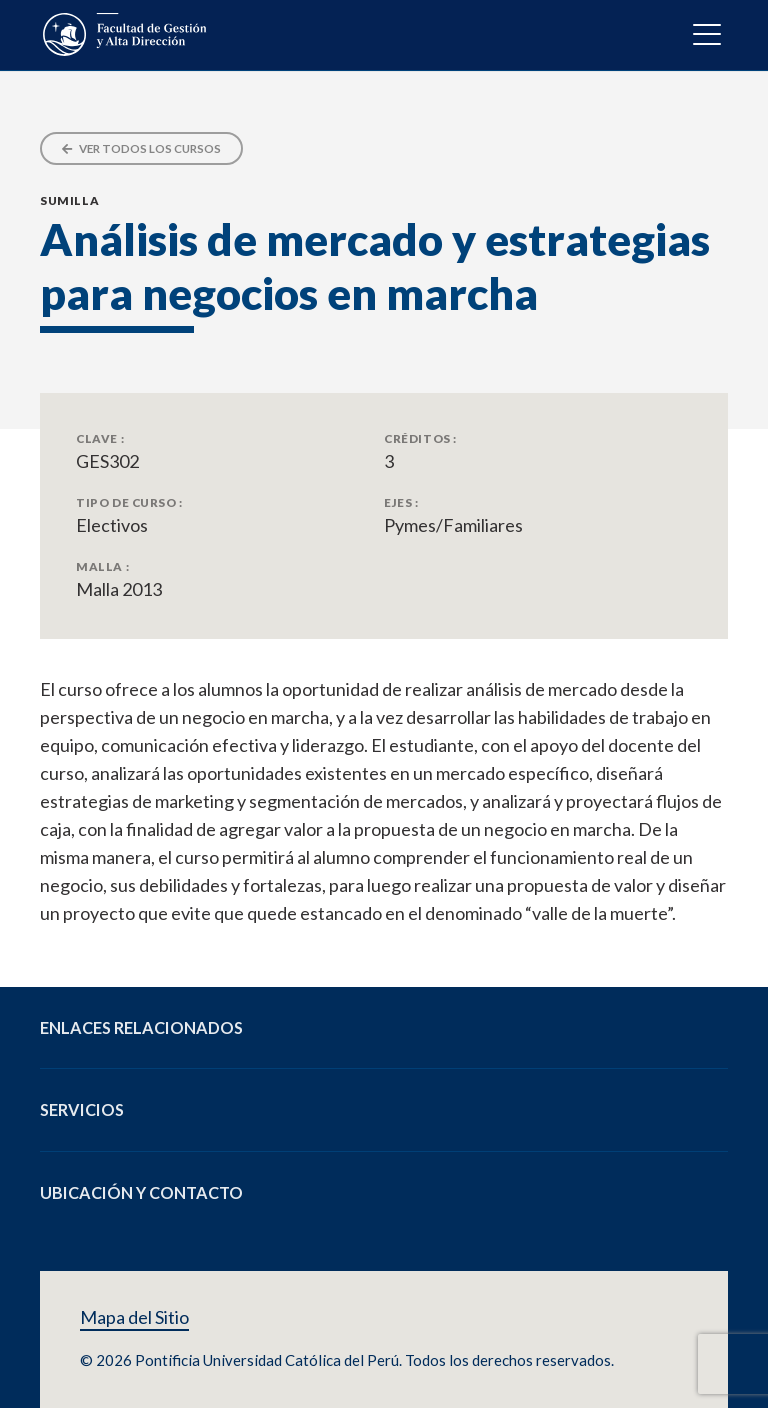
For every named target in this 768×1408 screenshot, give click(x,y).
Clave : (100, 438)
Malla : (102, 566)
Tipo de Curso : (129, 502)
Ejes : (401, 502)
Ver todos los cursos (141, 148)
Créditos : (420, 438)
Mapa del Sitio (134, 1317)
